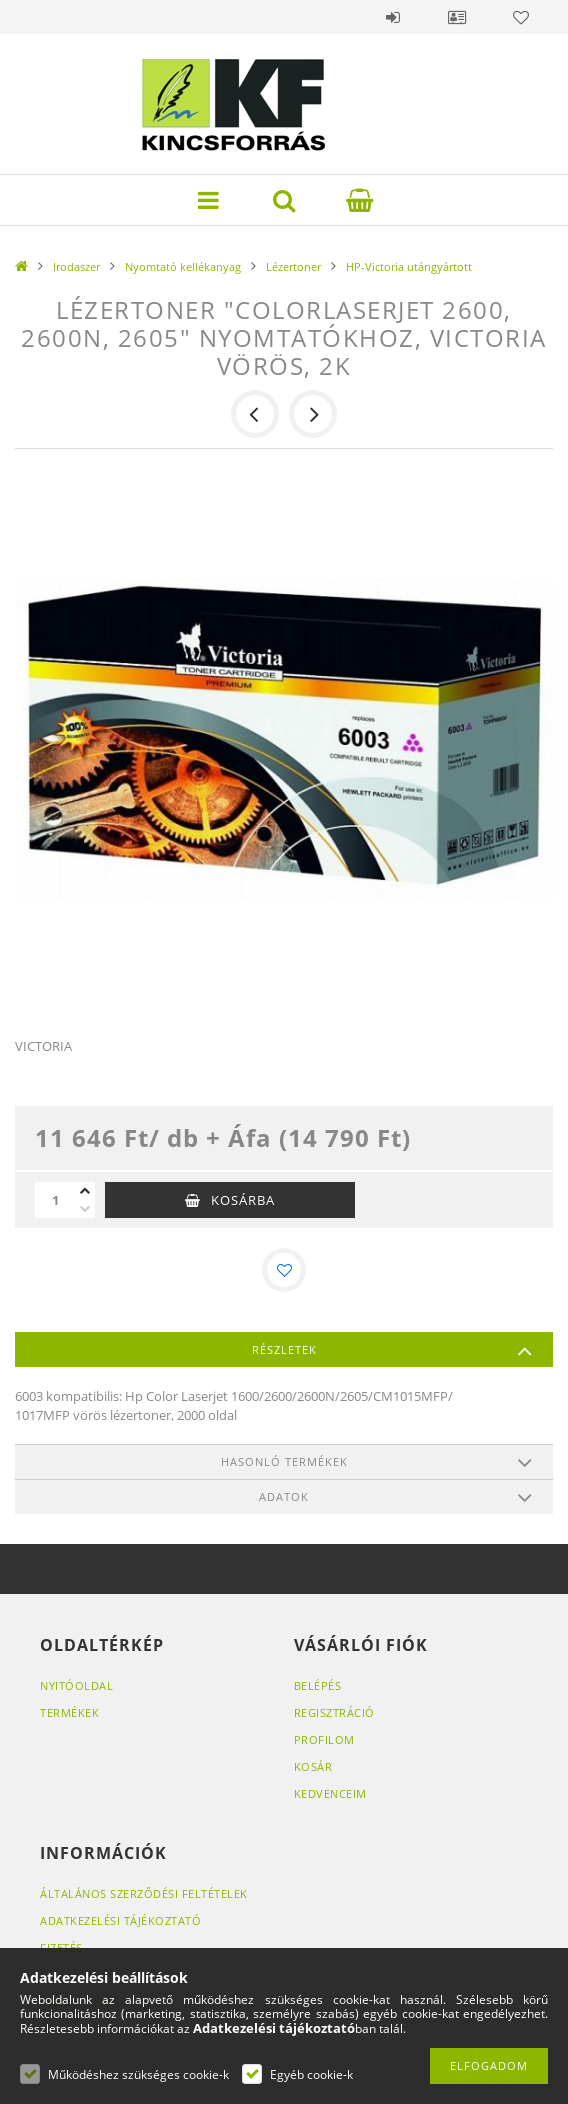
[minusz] (85, 1209)
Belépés (393, 17)
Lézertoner (293, 266)
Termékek (69, 1712)
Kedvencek (521, 17)
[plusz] (85, 1191)
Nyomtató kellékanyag (183, 266)
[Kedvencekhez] (284, 1270)
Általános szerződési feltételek (144, 1893)
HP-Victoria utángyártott (409, 266)
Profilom (324, 1739)
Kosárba (243, 1200)
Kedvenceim (330, 1793)
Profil (457, 17)
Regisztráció (334, 1712)
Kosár (313, 1766)
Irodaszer (76, 266)
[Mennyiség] (55, 1200)
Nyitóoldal (76, 1685)
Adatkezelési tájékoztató (120, 1920)
